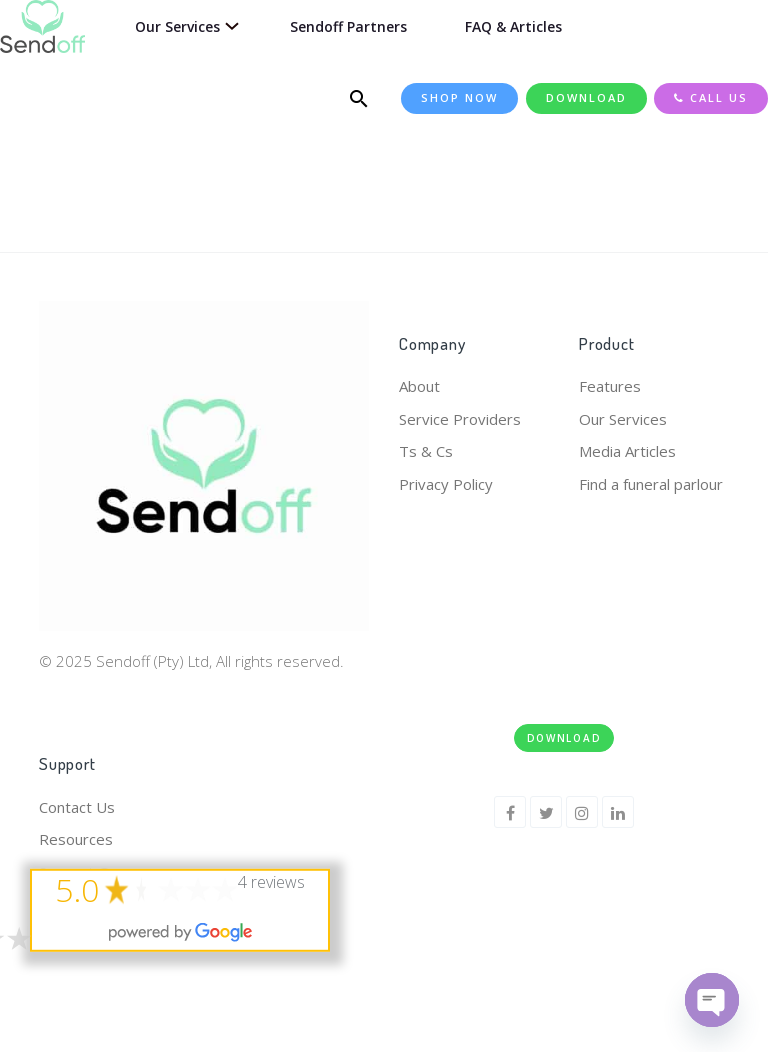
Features (610, 386)
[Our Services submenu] (228, 26)
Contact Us (77, 807)
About (419, 386)
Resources (76, 839)
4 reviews (271, 881)
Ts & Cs (426, 451)
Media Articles (627, 451)
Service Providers (460, 419)
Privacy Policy (446, 484)
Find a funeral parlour (651, 484)
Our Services (623, 419)
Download (564, 738)
